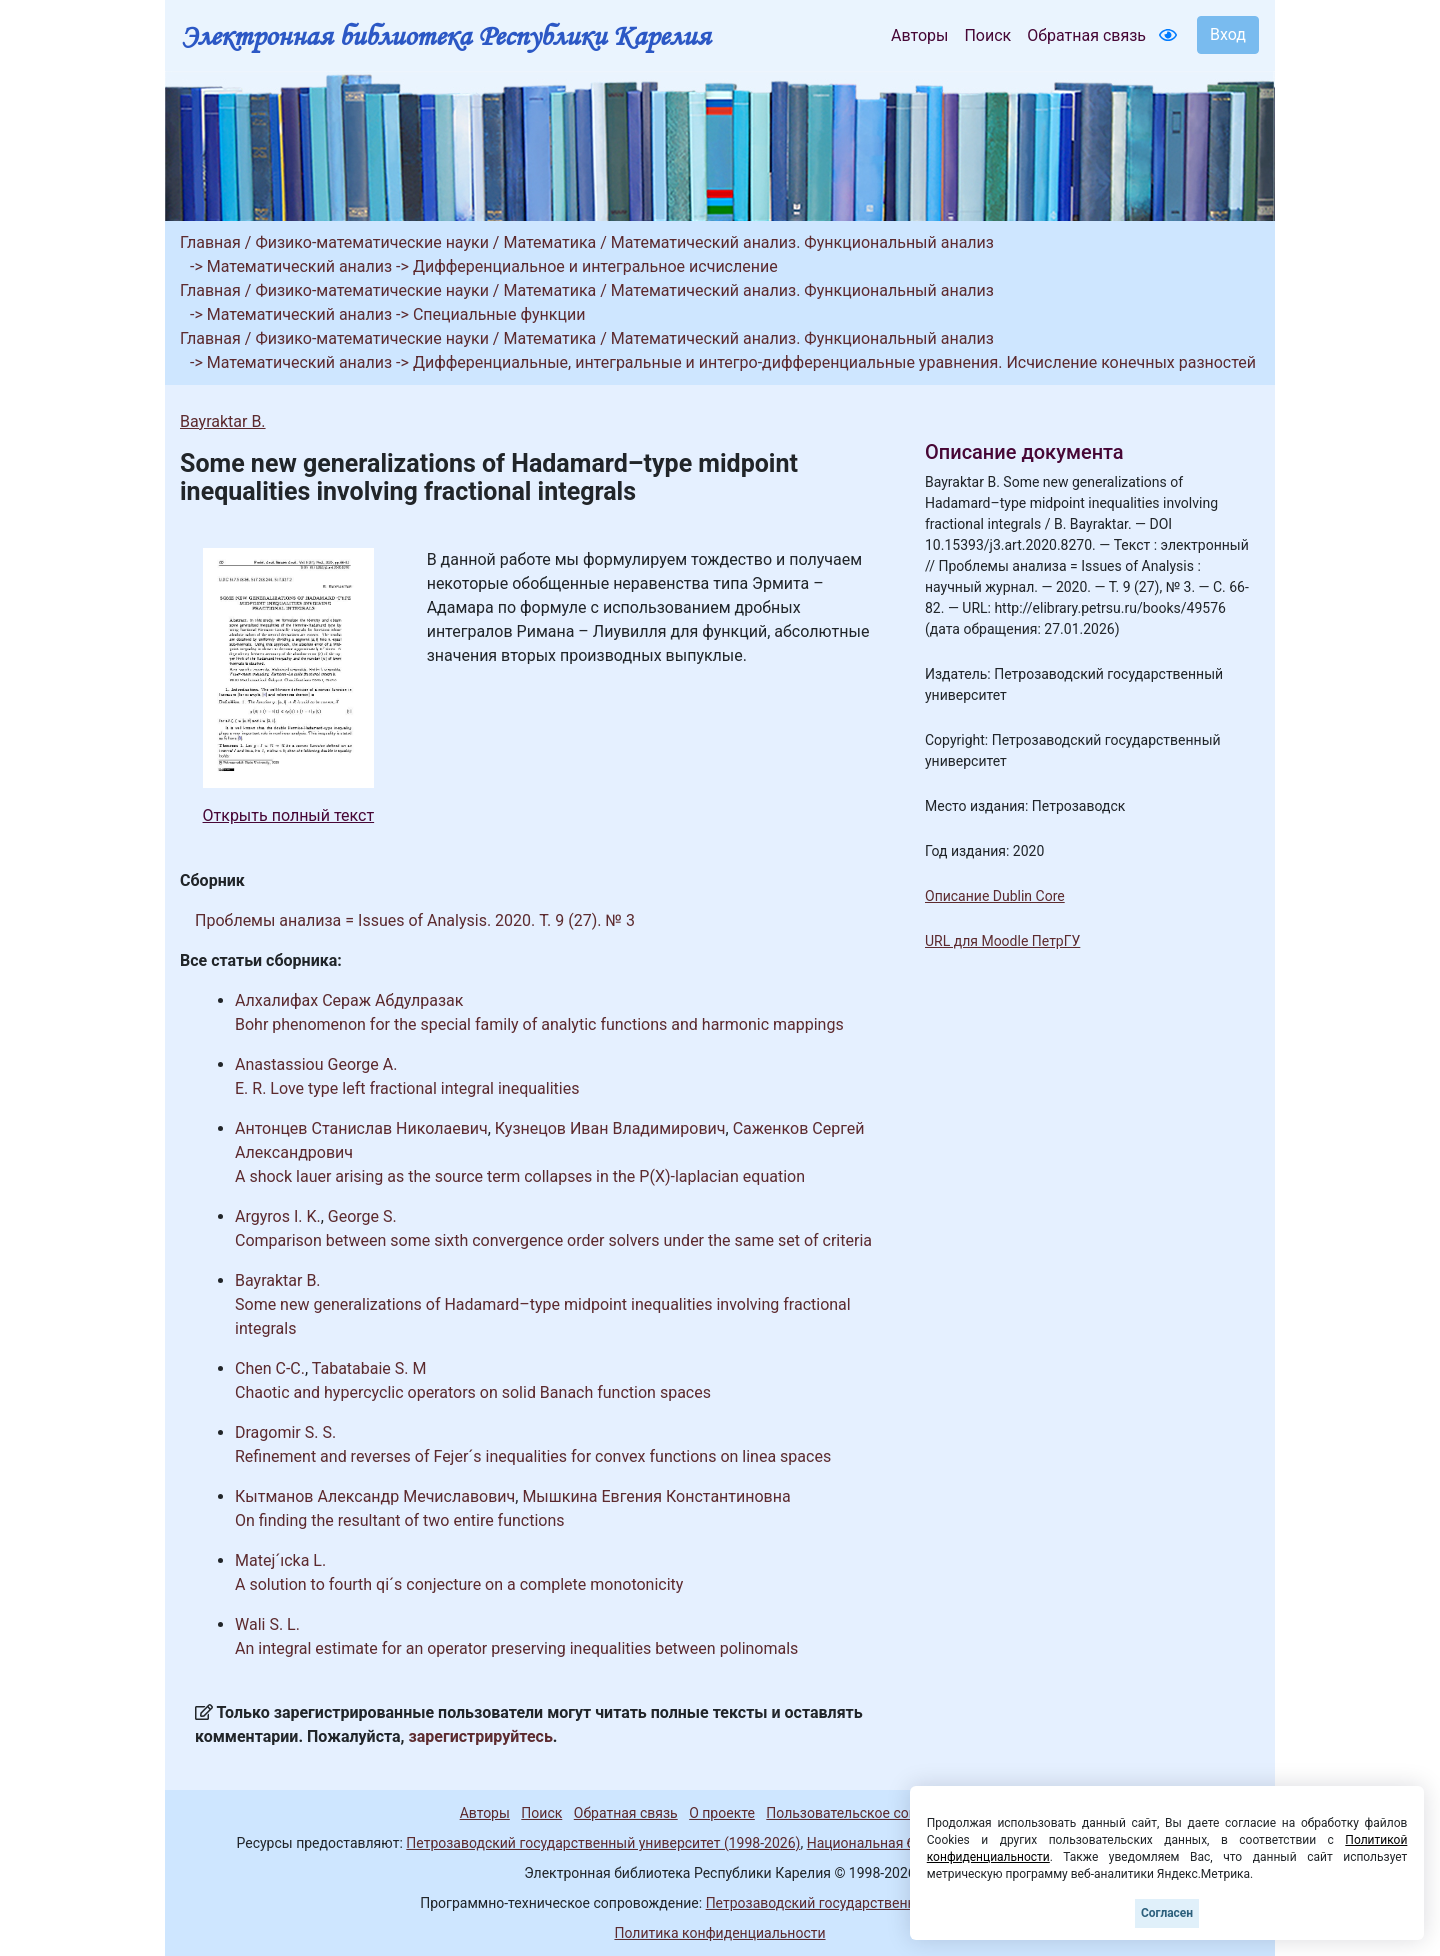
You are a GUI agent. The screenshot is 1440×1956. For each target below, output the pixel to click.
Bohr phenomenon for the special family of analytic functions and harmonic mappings (539, 1024)
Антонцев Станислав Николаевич (361, 1128)
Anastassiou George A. (316, 1064)
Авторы (919, 35)
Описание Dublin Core (995, 896)
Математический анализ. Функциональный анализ (802, 242)
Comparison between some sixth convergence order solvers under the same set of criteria (553, 1240)
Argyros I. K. (278, 1216)
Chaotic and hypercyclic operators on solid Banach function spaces (473, 1392)
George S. (362, 1216)
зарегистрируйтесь (481, 1736)
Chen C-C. (270, 1368)
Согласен (1167, 1913)
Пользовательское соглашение (869, 1813)
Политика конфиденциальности (719, 1933)
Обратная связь (1086, 35)
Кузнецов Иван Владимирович (610, 1128)
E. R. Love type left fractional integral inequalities (407, 1088)
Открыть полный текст (289, 815)
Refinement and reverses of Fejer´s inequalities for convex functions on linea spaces (533, 1456)
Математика (549, 242)
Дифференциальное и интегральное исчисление (595, 266)
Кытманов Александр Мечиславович (375, 1496)
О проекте (722, 1813)
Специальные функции (499, 314)
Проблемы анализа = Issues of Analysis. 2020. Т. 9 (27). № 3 (415, 920)
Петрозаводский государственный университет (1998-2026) (603, 1843)
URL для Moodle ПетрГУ (1002, 941)
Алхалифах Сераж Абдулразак (349, 1000)
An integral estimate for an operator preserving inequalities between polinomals (516, 1648)
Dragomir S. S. (285, 1432)
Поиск (987, 35)
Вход (1228, 34)
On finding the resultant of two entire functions (400, 1520)
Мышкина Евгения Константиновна (656, 1496)
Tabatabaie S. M (369, 1368)
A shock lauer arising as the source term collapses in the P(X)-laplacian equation (520, 1176)
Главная (210, 242)
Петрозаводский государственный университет (863, 1903)
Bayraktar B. (223, 421)
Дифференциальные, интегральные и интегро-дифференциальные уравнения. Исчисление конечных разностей (834, 362)
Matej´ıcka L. (280, 1560)
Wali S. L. (267, 1624)
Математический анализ (299, 266)
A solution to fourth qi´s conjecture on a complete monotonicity (459, 1584)
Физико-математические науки (372, 242)
